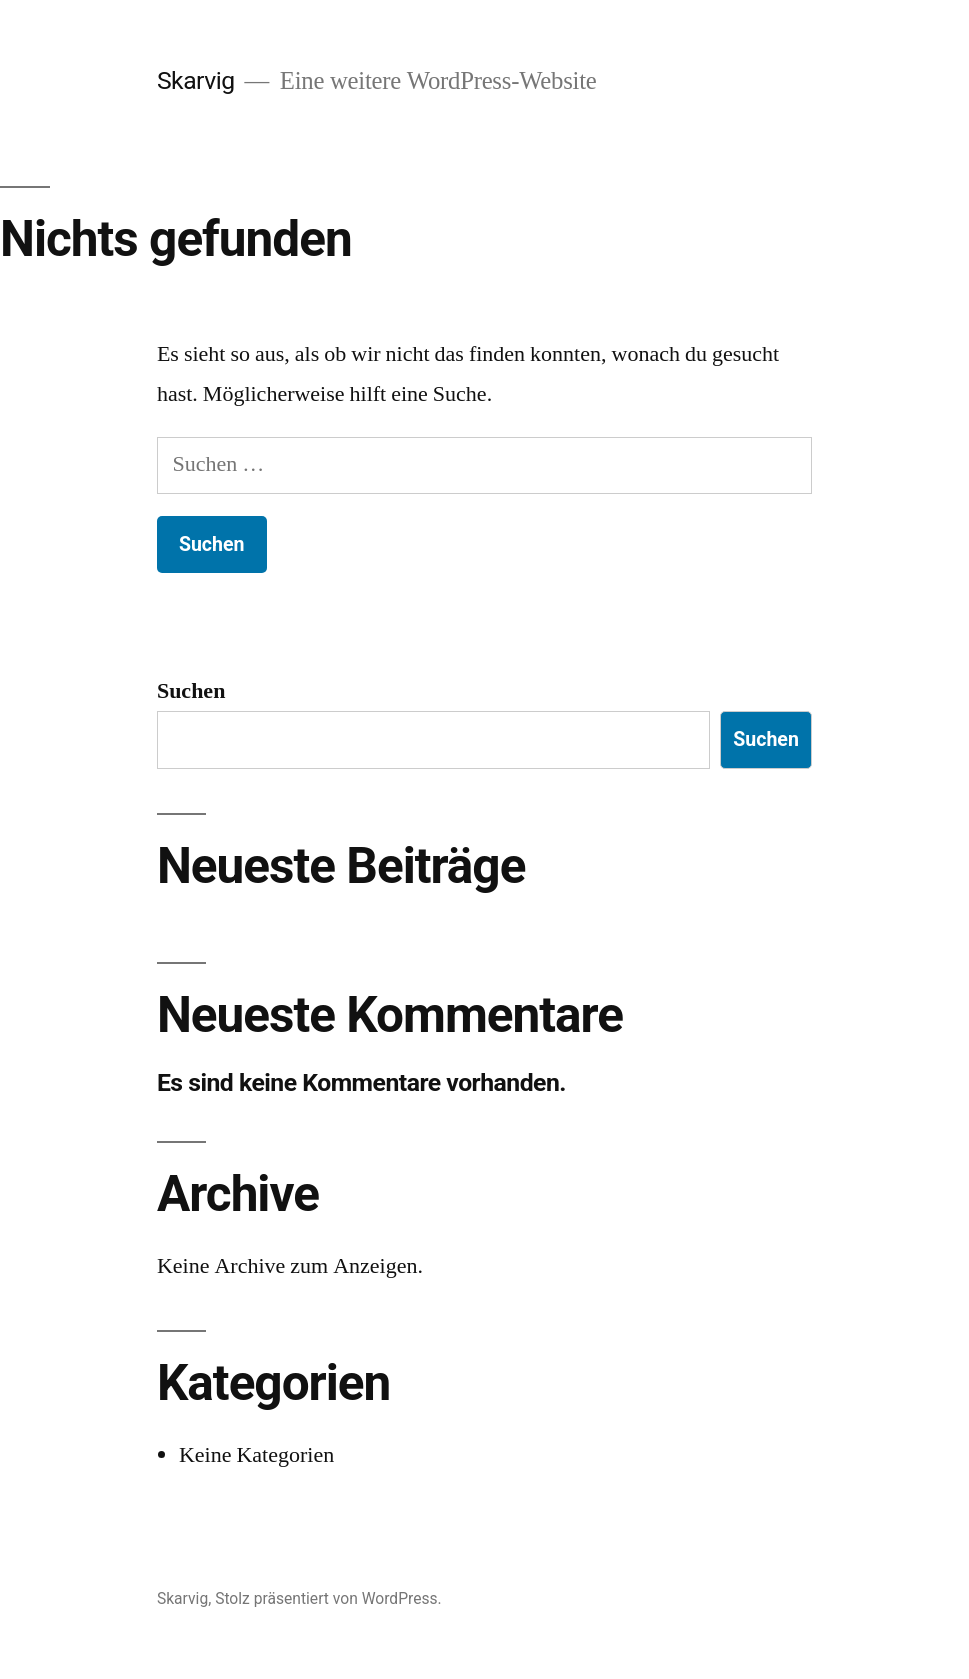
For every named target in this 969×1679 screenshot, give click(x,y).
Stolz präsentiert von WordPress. (328, 1598)
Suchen (191, 691)
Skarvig (196, 80)
